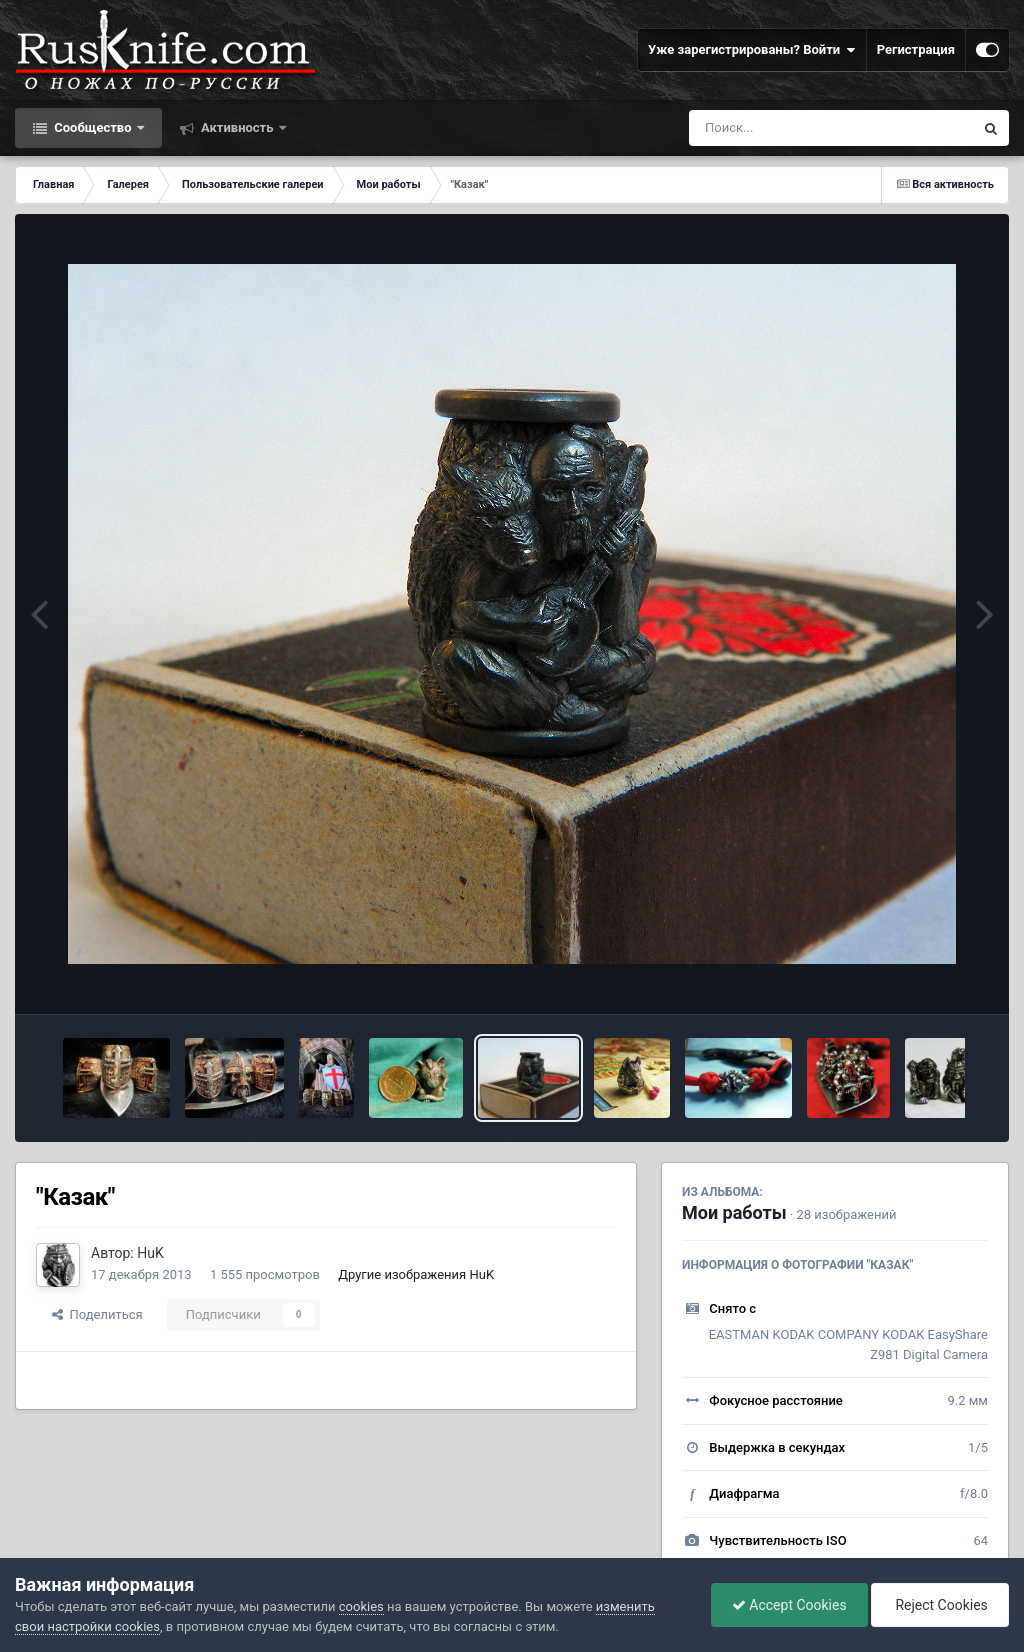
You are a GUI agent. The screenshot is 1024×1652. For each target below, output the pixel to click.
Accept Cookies (789, 1605)
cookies (361, 1606)
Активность (237, 127)
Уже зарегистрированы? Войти (752, 50)
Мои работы (734, 1212)
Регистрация (916, 49)
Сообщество (93, 127)
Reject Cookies (940, 1605)
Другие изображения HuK (416, 1274)
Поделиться (97, 1314)
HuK (150, 1253)
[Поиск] (794, 128)
